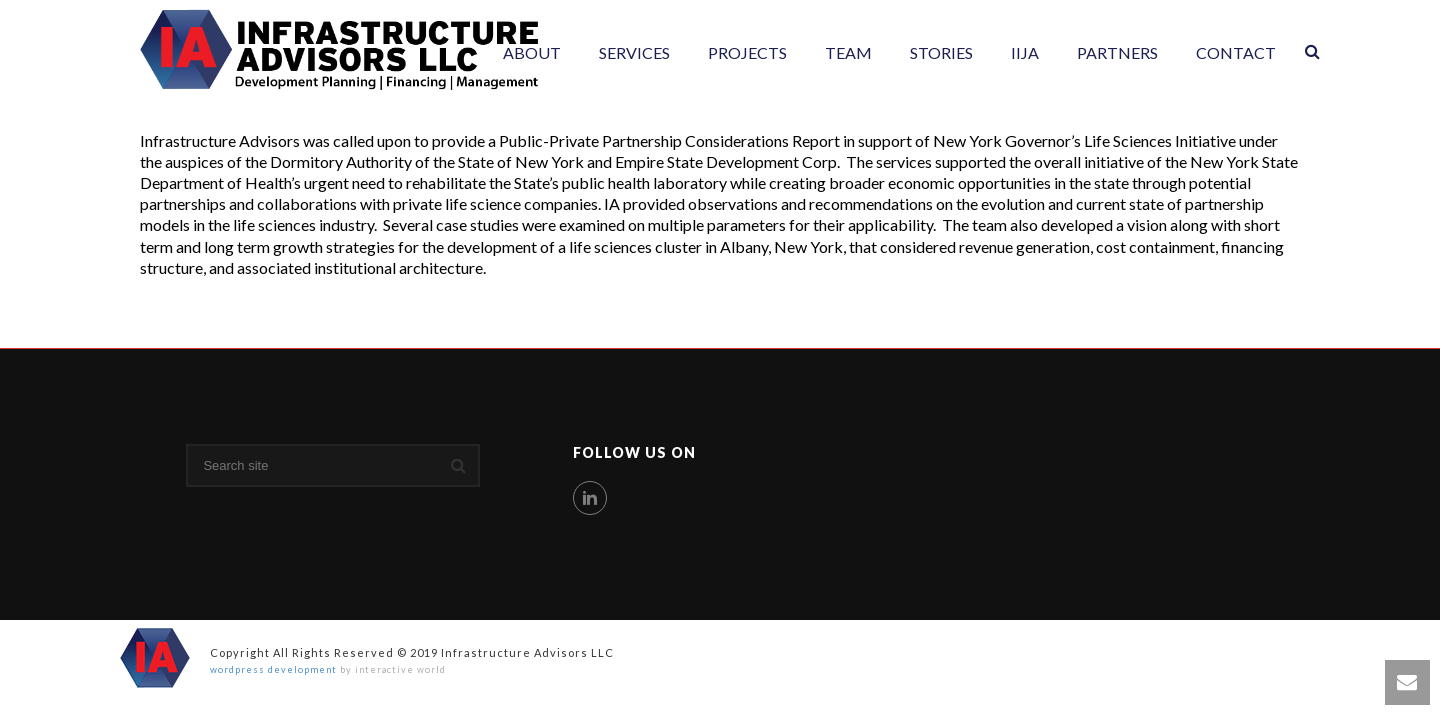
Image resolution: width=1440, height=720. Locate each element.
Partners (1117, 52)
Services (634, 52)
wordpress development (273, 669)
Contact (1236, 52)
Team (848, 52)
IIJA (1025, 52)
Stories (941, 52)
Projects (747, 52)
